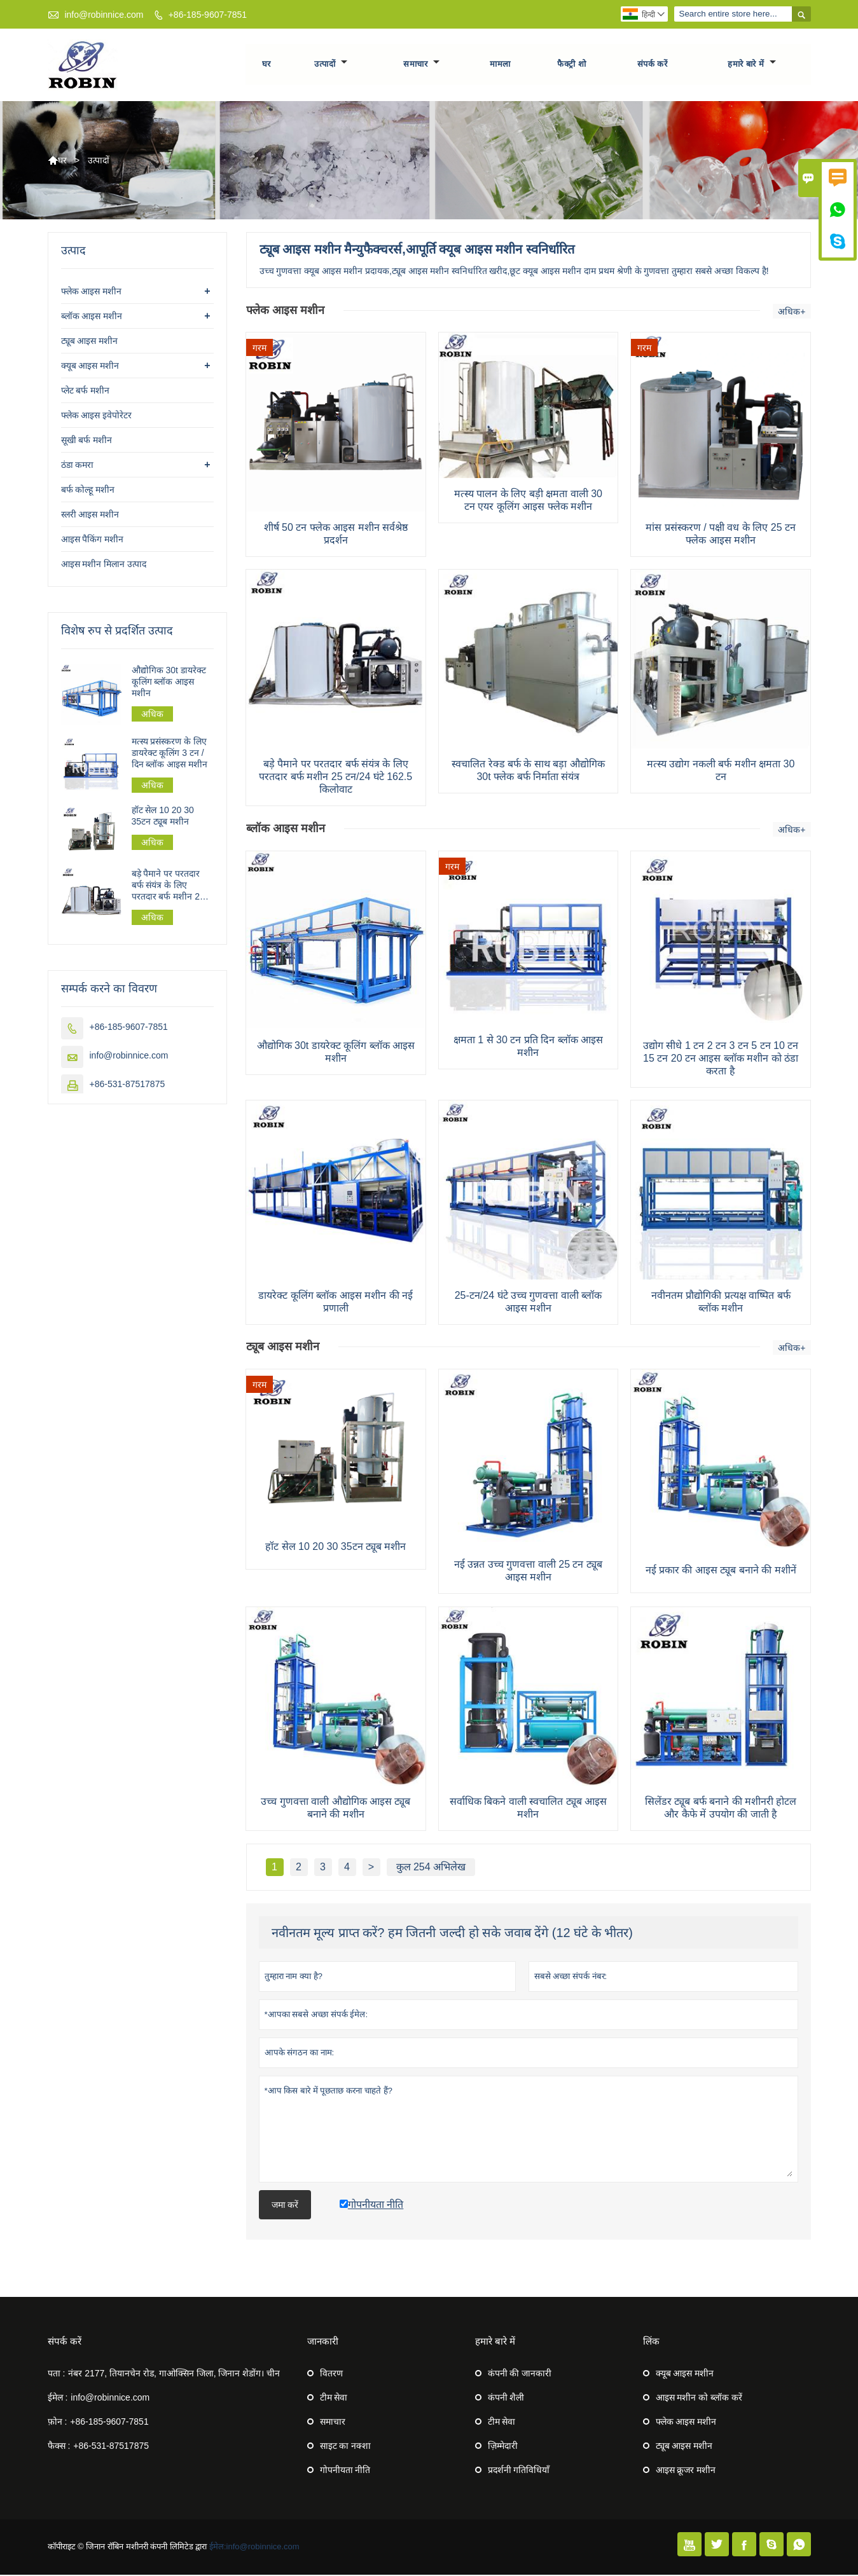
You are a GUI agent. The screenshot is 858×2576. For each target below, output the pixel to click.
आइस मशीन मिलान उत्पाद (104, 565)
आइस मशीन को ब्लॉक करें (699, 2399)
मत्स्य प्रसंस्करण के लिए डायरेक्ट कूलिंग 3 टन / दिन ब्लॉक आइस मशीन (170, 754)
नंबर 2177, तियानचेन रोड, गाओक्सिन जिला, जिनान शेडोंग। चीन (174, 2374)
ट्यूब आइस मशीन (89, 342)
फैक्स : (59, 2447)
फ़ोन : (57, 2423)
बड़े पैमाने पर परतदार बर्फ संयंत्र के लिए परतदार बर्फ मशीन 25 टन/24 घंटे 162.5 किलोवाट (168, 886)
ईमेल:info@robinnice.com (254, 2547)
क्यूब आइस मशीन (90, 367)
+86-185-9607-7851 (208, 15)
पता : (57, 2374)
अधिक (152, 715)
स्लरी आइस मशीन (90, 515)
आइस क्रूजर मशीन (686, 2471)
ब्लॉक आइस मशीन (92, 317)
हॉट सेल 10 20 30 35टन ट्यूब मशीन (163, 817)
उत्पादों (330, 65)
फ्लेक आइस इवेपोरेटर (96, 416)
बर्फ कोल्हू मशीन (88, 491)
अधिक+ (791, 313)
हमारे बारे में (752, 65)
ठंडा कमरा (77, 466)
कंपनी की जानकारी (520, 2374)
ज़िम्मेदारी (503, 2447)
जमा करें (285, 2206)
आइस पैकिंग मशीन (92, 540)
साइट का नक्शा (345, 2447)
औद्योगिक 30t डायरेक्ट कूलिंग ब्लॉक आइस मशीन (169, 682)
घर (266, 65)
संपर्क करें (652, 65)
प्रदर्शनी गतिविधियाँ (519, 2471)
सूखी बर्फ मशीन (87, 441)
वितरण (331, 2374)
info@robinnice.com (103, 15)
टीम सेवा (334, 2399)
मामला (500, 65)
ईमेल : (58, 2399)
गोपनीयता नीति (345, 2471)
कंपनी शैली (506, 2399)
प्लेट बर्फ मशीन (85, 392)
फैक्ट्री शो (571, 65)
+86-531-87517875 (127, 1085)
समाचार (421, 65)
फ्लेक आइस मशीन (91, 292)
